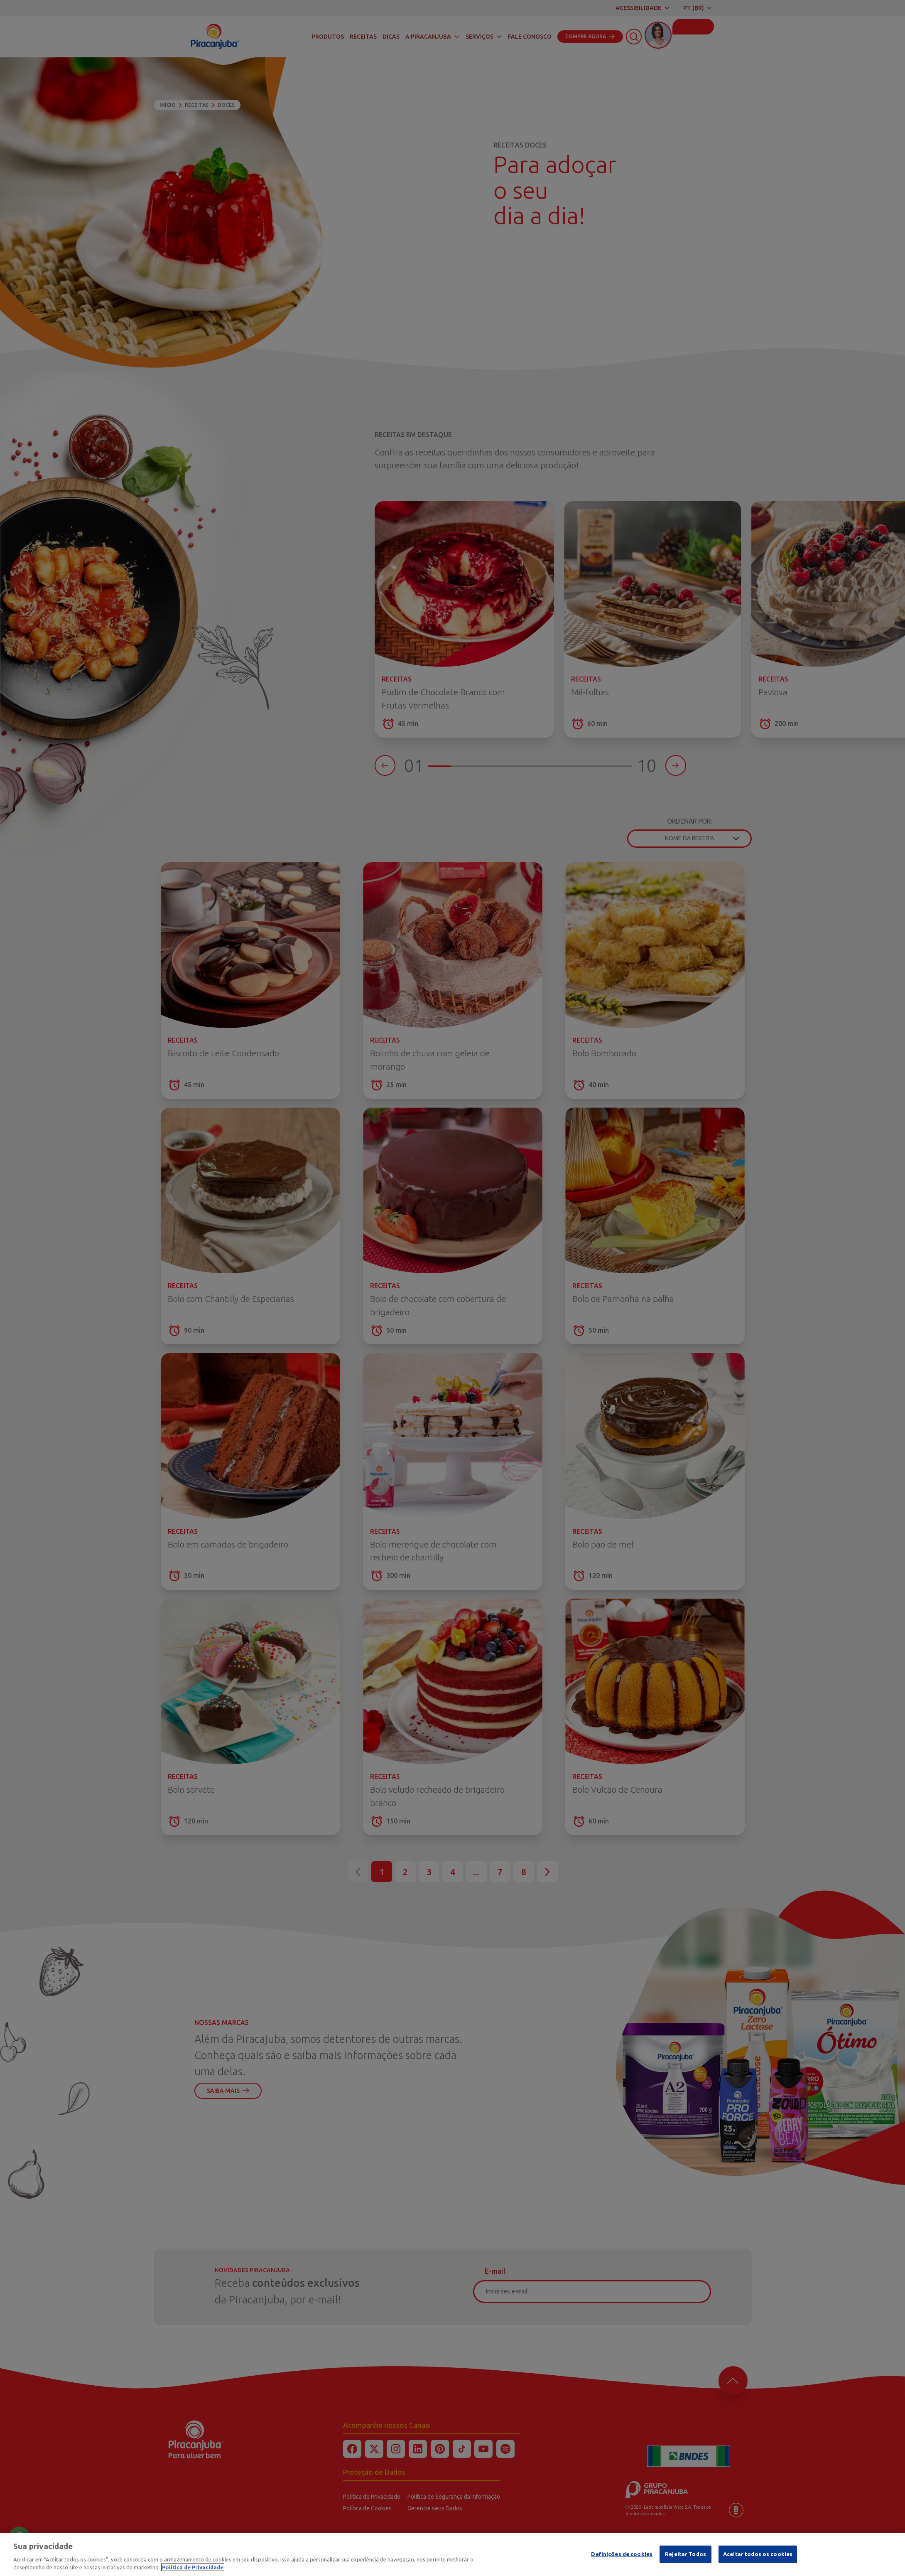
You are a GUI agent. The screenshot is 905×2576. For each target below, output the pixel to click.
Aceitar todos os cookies (757, 2554)
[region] (452, 2554)
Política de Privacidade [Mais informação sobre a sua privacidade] (192, 2567)
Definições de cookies (621, 2554)
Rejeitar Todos (685, 2554)
